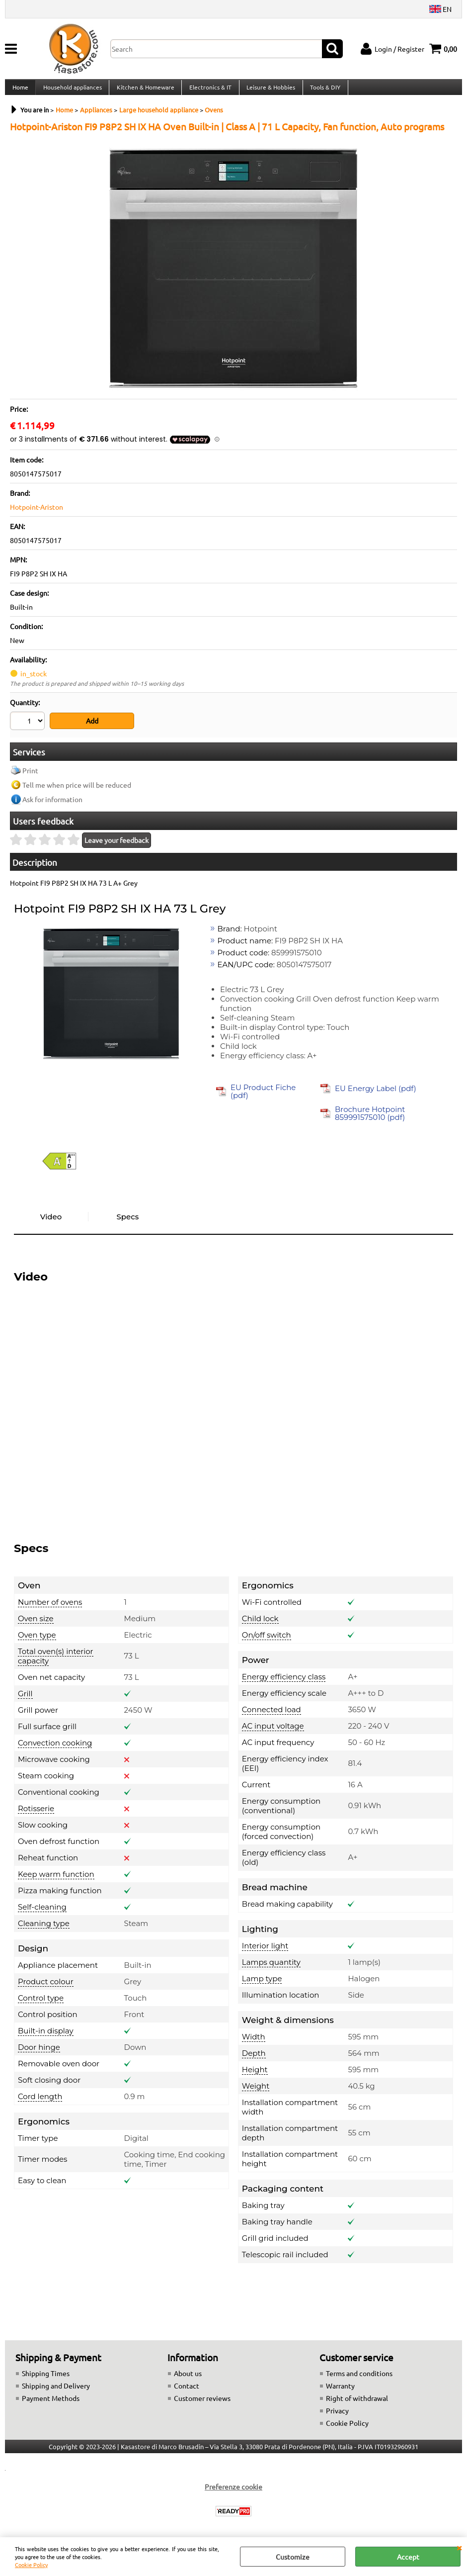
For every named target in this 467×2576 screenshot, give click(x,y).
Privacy (337, 2415)
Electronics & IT (208, 91)
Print (30, 775)
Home (20, 91)
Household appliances (71, 91)
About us (188, 2378)
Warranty (340, 2391)
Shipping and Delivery (56, 2391)
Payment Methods (50, 2403)
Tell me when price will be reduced (76, 790)
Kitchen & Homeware (144, 91)
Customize (293, 2556)
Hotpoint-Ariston (36, 514)
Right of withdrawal (357, 2403)
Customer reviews (202, 2403)
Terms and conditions (359, 2378)
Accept (408, 2556)
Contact (186, 2391)
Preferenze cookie (233, 2491)
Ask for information (52, 804)
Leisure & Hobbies (268, 91)
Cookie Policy (31, 2565)
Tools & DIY (322, 91)
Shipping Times (46, 2378)
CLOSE (459, 2547)
